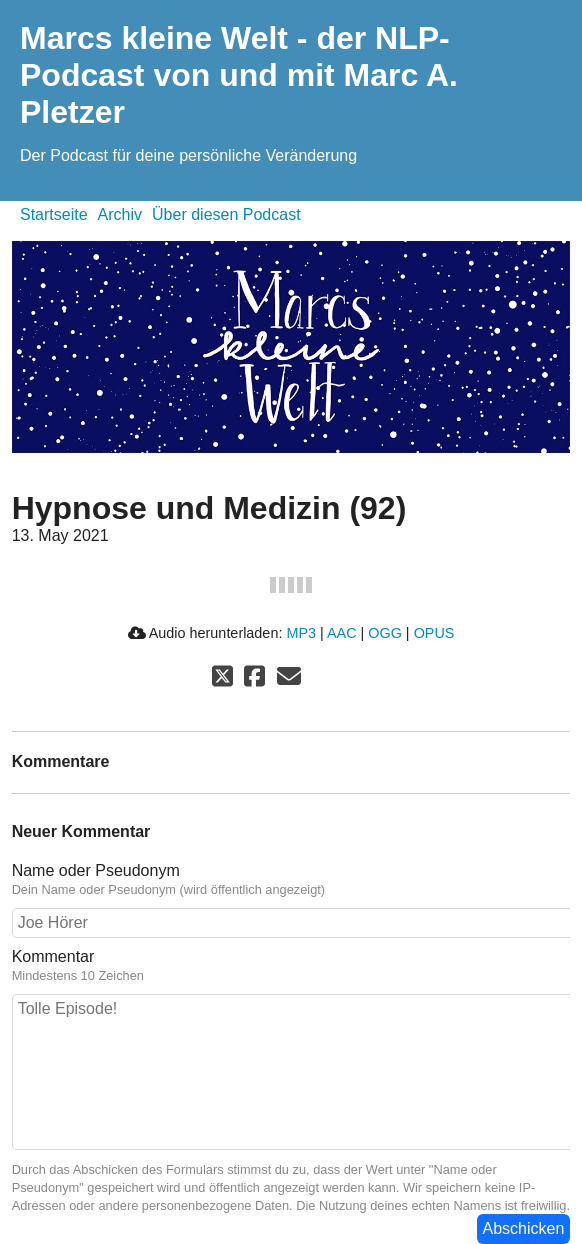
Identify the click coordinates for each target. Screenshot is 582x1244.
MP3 (301, 633)
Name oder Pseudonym (96, 870)
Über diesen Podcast (226, 214)
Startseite (54, 214)
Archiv (120, 214)
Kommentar (53, 956)
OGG (385, 633)
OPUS (434, 633)
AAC (342, 633)
